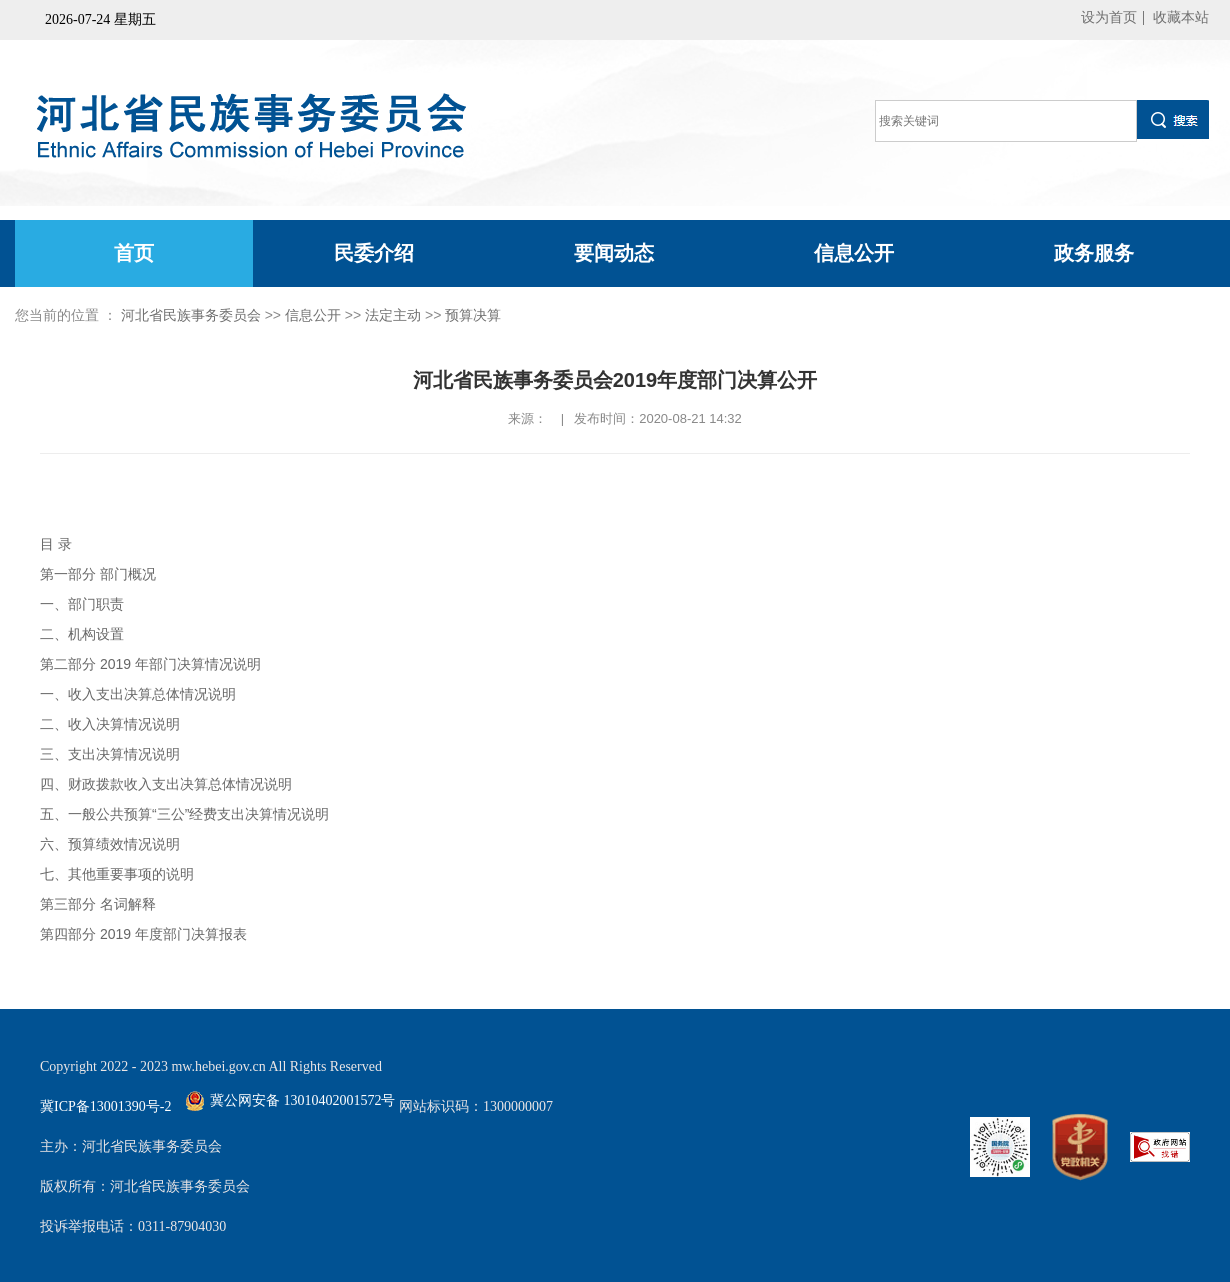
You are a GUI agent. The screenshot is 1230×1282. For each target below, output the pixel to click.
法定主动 (393, 315)
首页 (134, 253)
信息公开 (854, 253)
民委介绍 (374, 253)
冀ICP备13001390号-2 (105, 1106)
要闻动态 (614, 253)
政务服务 (1094, 253)
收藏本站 (1181, 17)
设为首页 (1109, 17)
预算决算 (473, 315)
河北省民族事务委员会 (191, 315)
